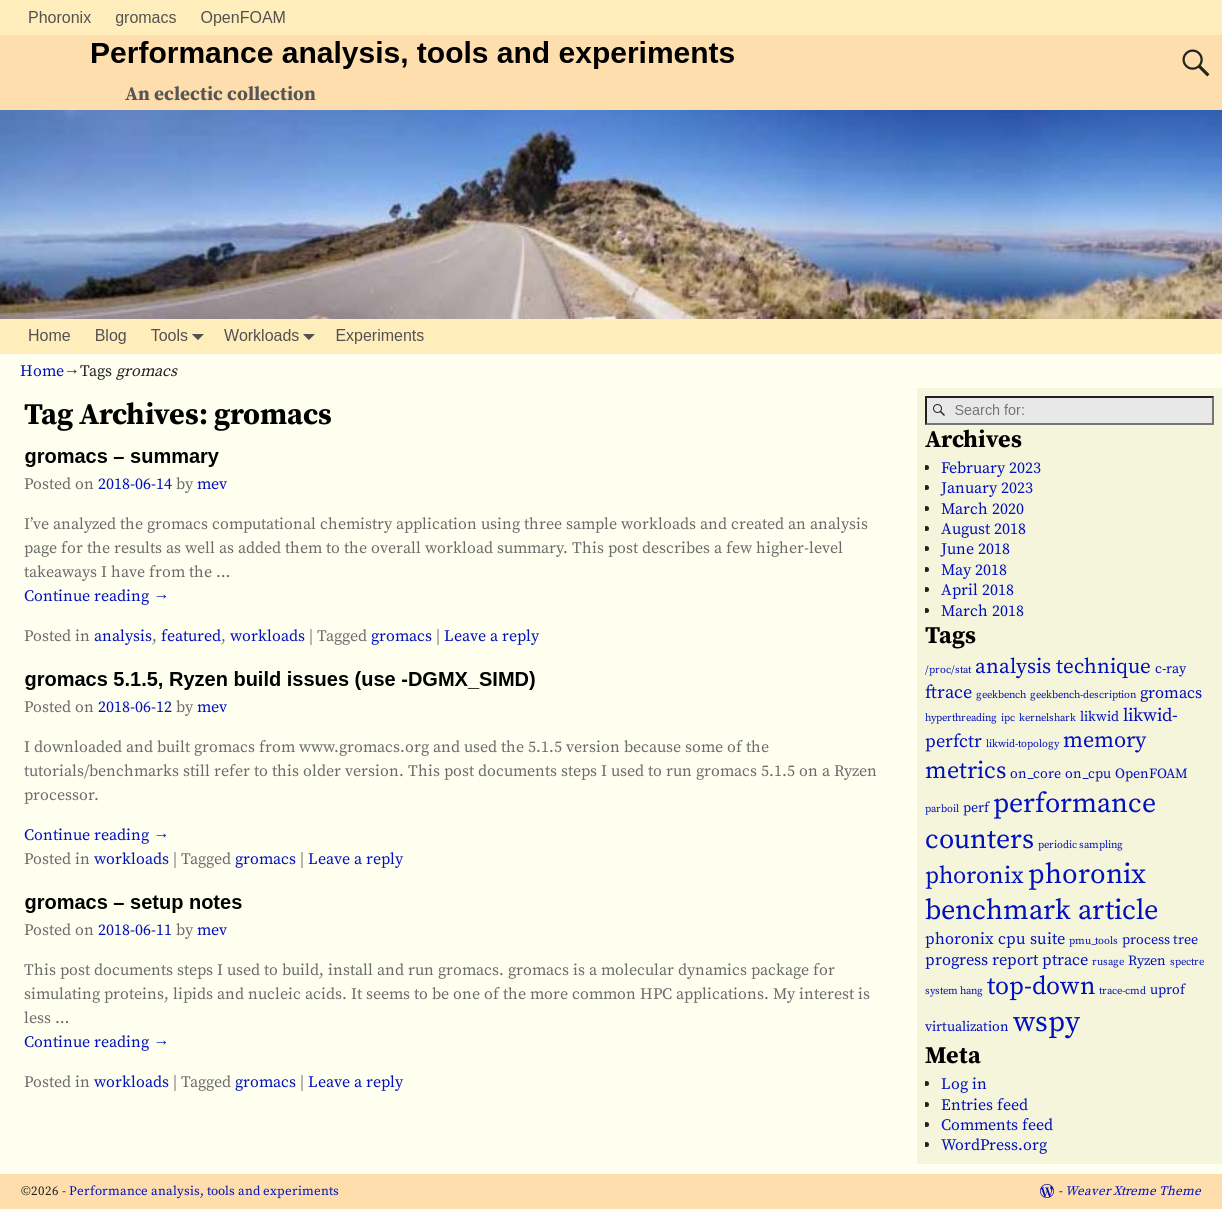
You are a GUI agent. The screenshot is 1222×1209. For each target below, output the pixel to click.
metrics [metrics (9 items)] (965, 771)
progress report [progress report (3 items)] (981, 960)
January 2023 (987, 488)
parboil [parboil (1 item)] (942, 809)
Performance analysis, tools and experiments (412, 52)
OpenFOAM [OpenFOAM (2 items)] (1151, 774)
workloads (267, 636)
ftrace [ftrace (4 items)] (948, 692)
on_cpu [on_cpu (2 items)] (1088, 774)
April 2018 (977, 590)
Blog (111, 335)
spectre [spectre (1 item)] (1187, 962)
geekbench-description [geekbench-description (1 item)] (1083, 695)
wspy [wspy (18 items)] (1046, 1022)
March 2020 (982, 509)
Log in (964, 1084)
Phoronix (59, 17)
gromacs (145, 17)
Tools (181, 336)
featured (191, 636)
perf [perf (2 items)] (976, 808)
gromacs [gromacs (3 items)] (1171, 693)
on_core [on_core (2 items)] (1035, 774)
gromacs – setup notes (133, 902)
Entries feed (984, 1105)
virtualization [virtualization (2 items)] (967, 1027)
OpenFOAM (243, 17)
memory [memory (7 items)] (1104, 740)
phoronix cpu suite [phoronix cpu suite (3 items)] (995, 939)
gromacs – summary (121, 456)
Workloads (273, 336)
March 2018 (982, 611)
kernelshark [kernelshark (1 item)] (1047, 718)
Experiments (379, 335)
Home (49, 335)
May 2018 (974, 570)
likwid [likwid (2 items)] (1099, 717)
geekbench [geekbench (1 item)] (1001, 695)
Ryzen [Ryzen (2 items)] (1147, 961)
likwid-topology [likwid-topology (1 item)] (1022, 744)
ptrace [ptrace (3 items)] (1065, 960)
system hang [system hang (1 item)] (954, 991)
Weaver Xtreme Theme (1133, 1191)
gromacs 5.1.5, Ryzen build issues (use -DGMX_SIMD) (279, 679)
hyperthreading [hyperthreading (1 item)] (961, 718)
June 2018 (975, 549)
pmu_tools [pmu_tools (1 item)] (1093, 941)
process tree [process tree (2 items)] (1160, 940)
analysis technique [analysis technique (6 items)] (1063, 667)
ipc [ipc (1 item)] (1008, 718)
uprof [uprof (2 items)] (1167, 990)
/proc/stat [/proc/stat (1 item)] (948, 670)
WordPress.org (994, 1145)
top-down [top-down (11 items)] (1041, 987)
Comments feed (997, 1125)
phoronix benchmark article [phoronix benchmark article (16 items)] (1041, 893)
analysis (123, 636)
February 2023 (991, 468)
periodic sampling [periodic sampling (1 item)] (1080, 845)
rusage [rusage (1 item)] (1108, 962)
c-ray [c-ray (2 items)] (1170, 669)
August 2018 (983, 529)
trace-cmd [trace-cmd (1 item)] (1122, 991)
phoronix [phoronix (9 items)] (974, 876)
